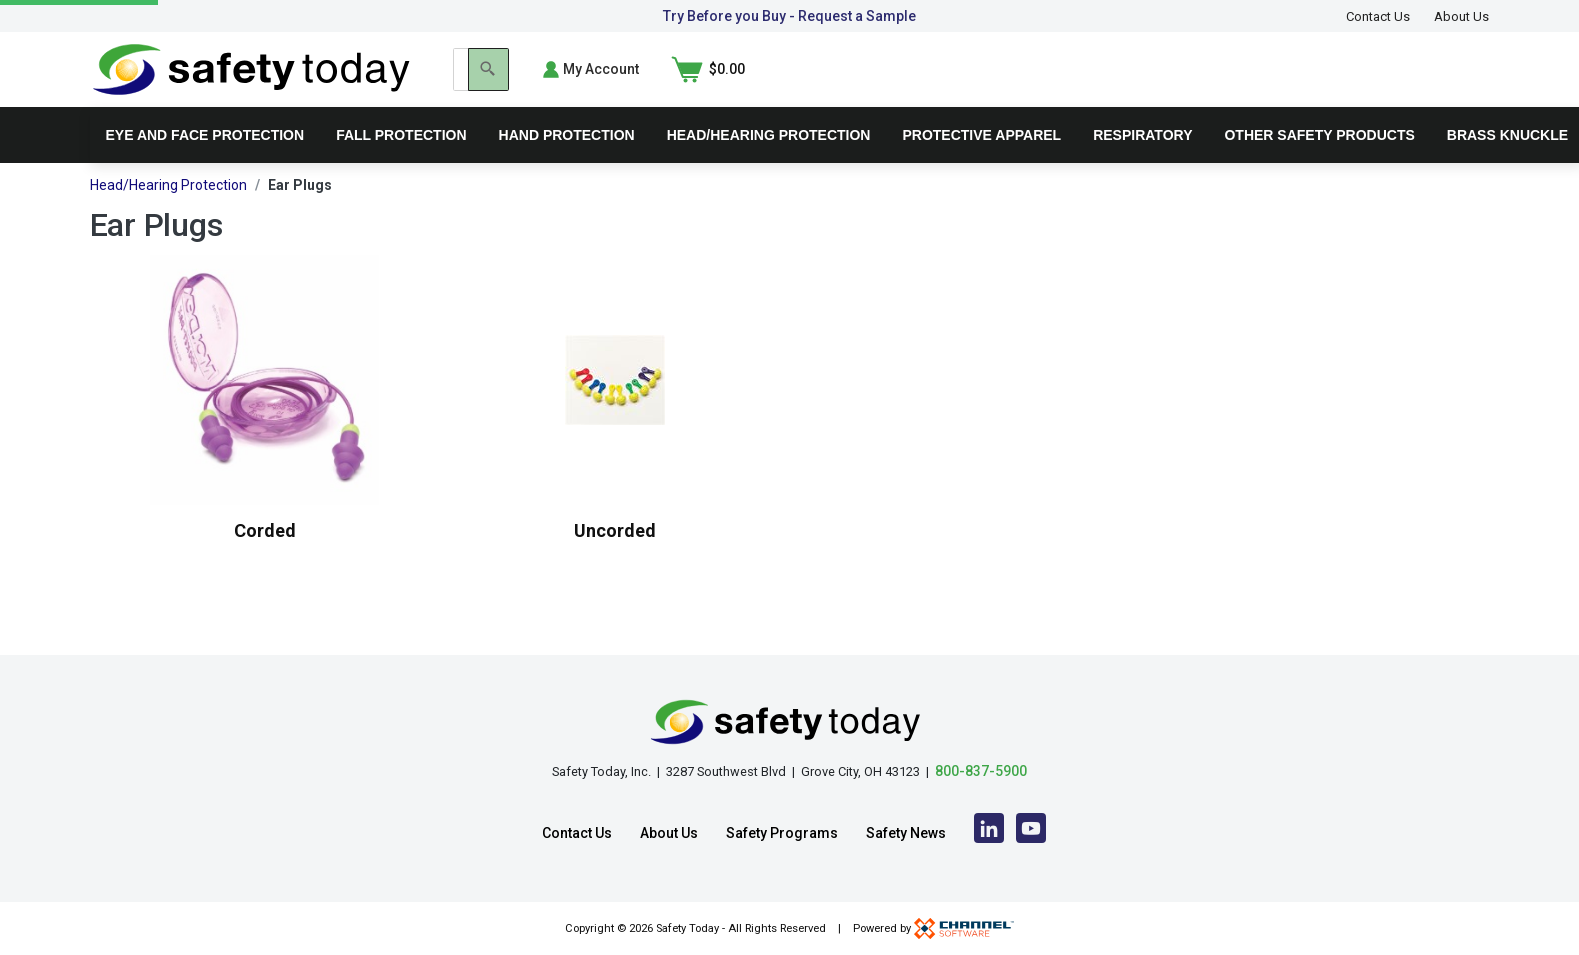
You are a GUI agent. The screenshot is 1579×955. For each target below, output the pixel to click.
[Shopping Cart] (1453, 84)
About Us (1461, 16)
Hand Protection (567, 164)
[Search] (1191, 84)
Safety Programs (782, 833)
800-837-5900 (981, 771)
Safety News (906, 833)
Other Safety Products (1319, 164)
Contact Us (1378, 16)
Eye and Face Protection (205, 164)
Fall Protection (401, 164)
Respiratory (1142, 164)
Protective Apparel (981, 164)
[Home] (251, 82)
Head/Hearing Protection (769, 164)
